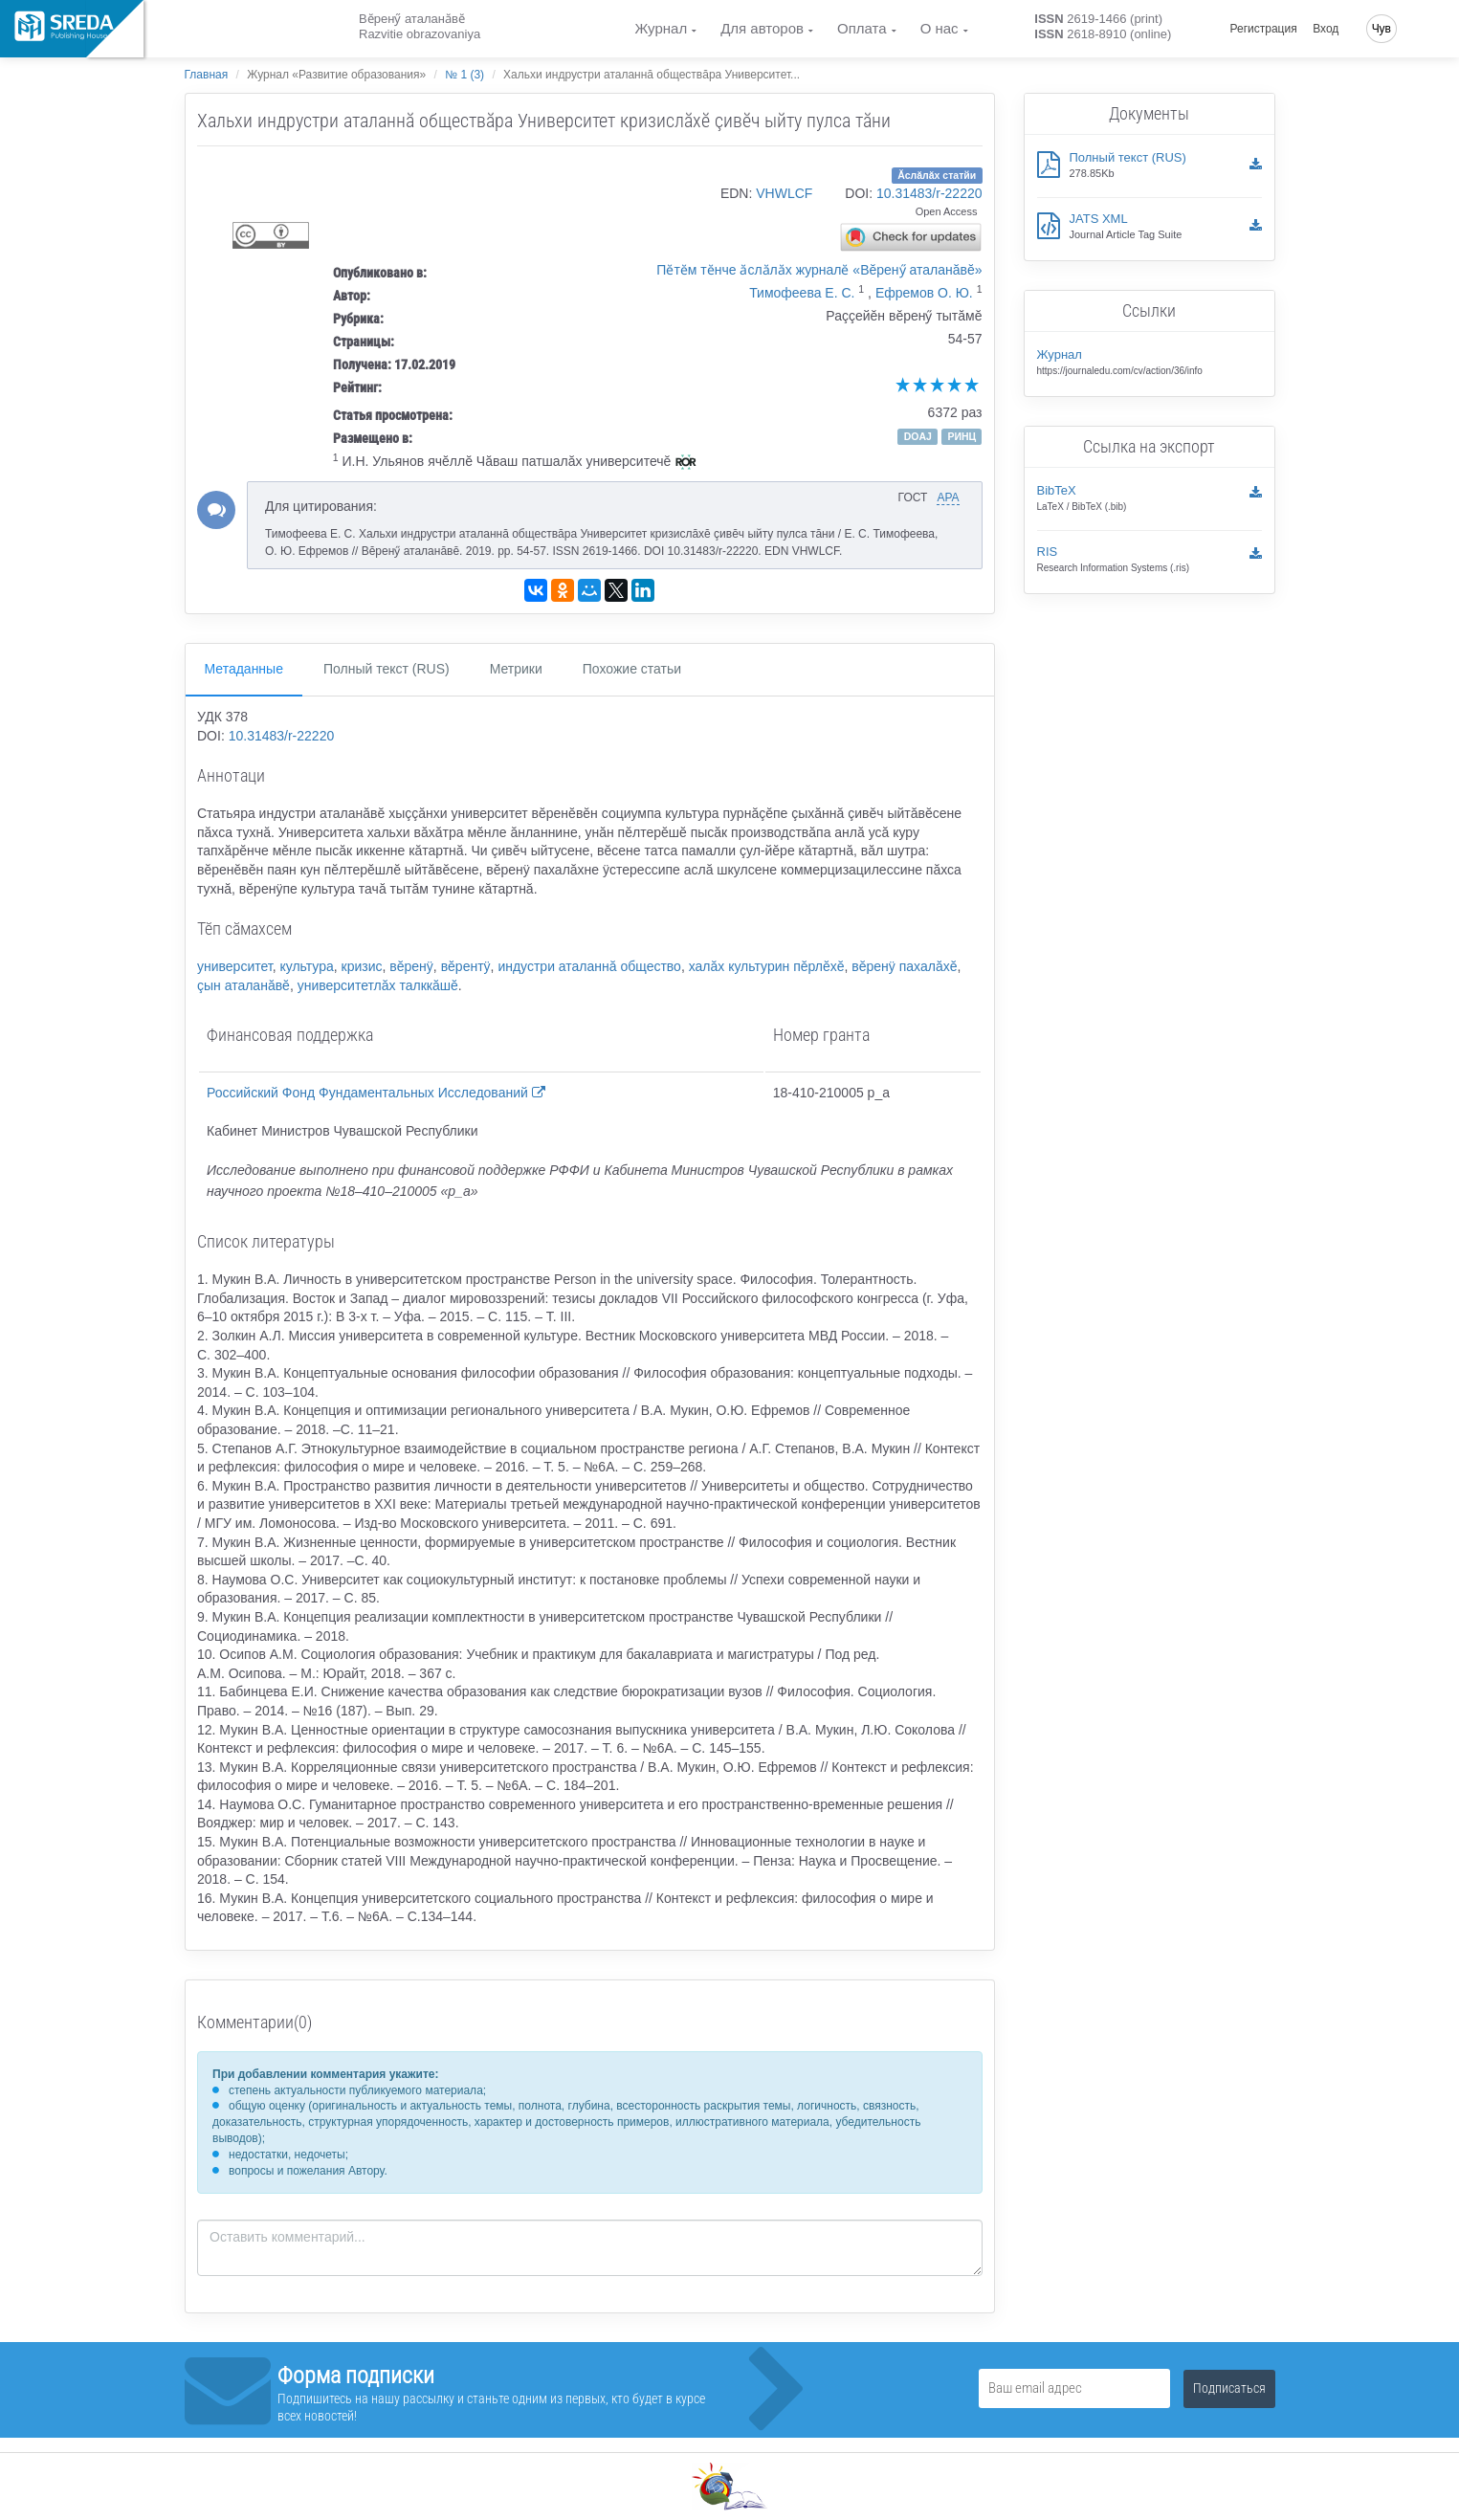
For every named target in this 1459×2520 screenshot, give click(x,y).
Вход (1325, 28)
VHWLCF (784, 193)
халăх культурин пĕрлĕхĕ (767, 966)
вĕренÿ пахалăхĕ (904, 966)
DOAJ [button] (918, 436)
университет (235, 966)
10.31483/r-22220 (929, 193)
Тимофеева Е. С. (801, 292)
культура (306, 966)
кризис (362, 966)
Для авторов (762, 28)
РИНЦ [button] (961, 436)
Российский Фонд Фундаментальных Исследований (376, 1092)
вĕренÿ (411, 966)
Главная (207, 74)
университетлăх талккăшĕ (378, 985)
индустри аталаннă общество (589, 966)
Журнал (660, 28)
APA (948, 497)
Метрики (516, 668)
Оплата (862, 28)
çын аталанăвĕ (243, 985)
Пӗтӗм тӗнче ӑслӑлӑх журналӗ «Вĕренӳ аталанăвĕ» (819, 269)
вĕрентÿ (466, 966)
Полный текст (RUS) (386, 668)
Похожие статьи (632, 668)
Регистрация (1263, 28)
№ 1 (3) (464, 74)
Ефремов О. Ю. (924, 292)
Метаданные (244, 668)
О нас (939, 28)
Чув (1381, 28)
